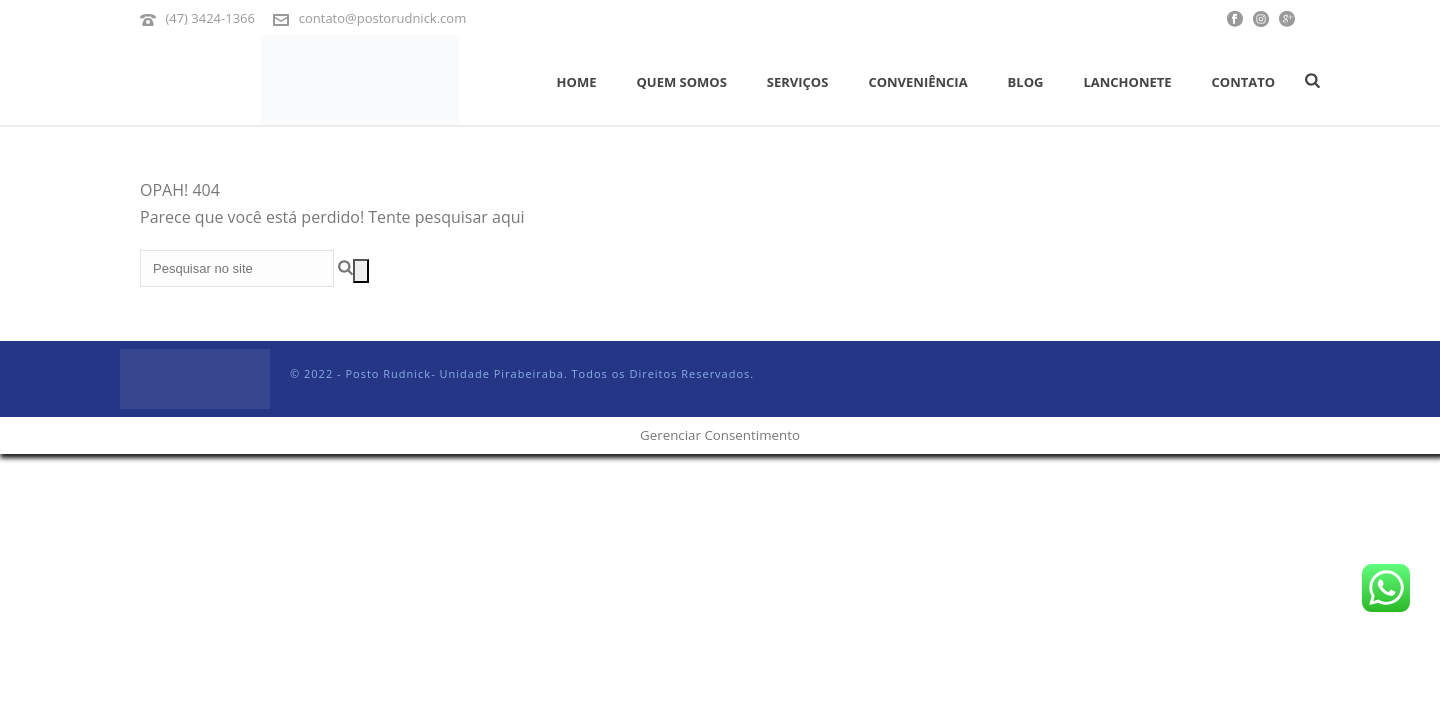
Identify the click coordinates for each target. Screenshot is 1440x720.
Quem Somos (681, 82)
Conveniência (917, 82)
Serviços (798, 82)
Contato (1244, 82)
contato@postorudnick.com (382, 18)
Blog (1026, 82)
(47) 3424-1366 (210, 18)
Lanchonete (1127, 82)
